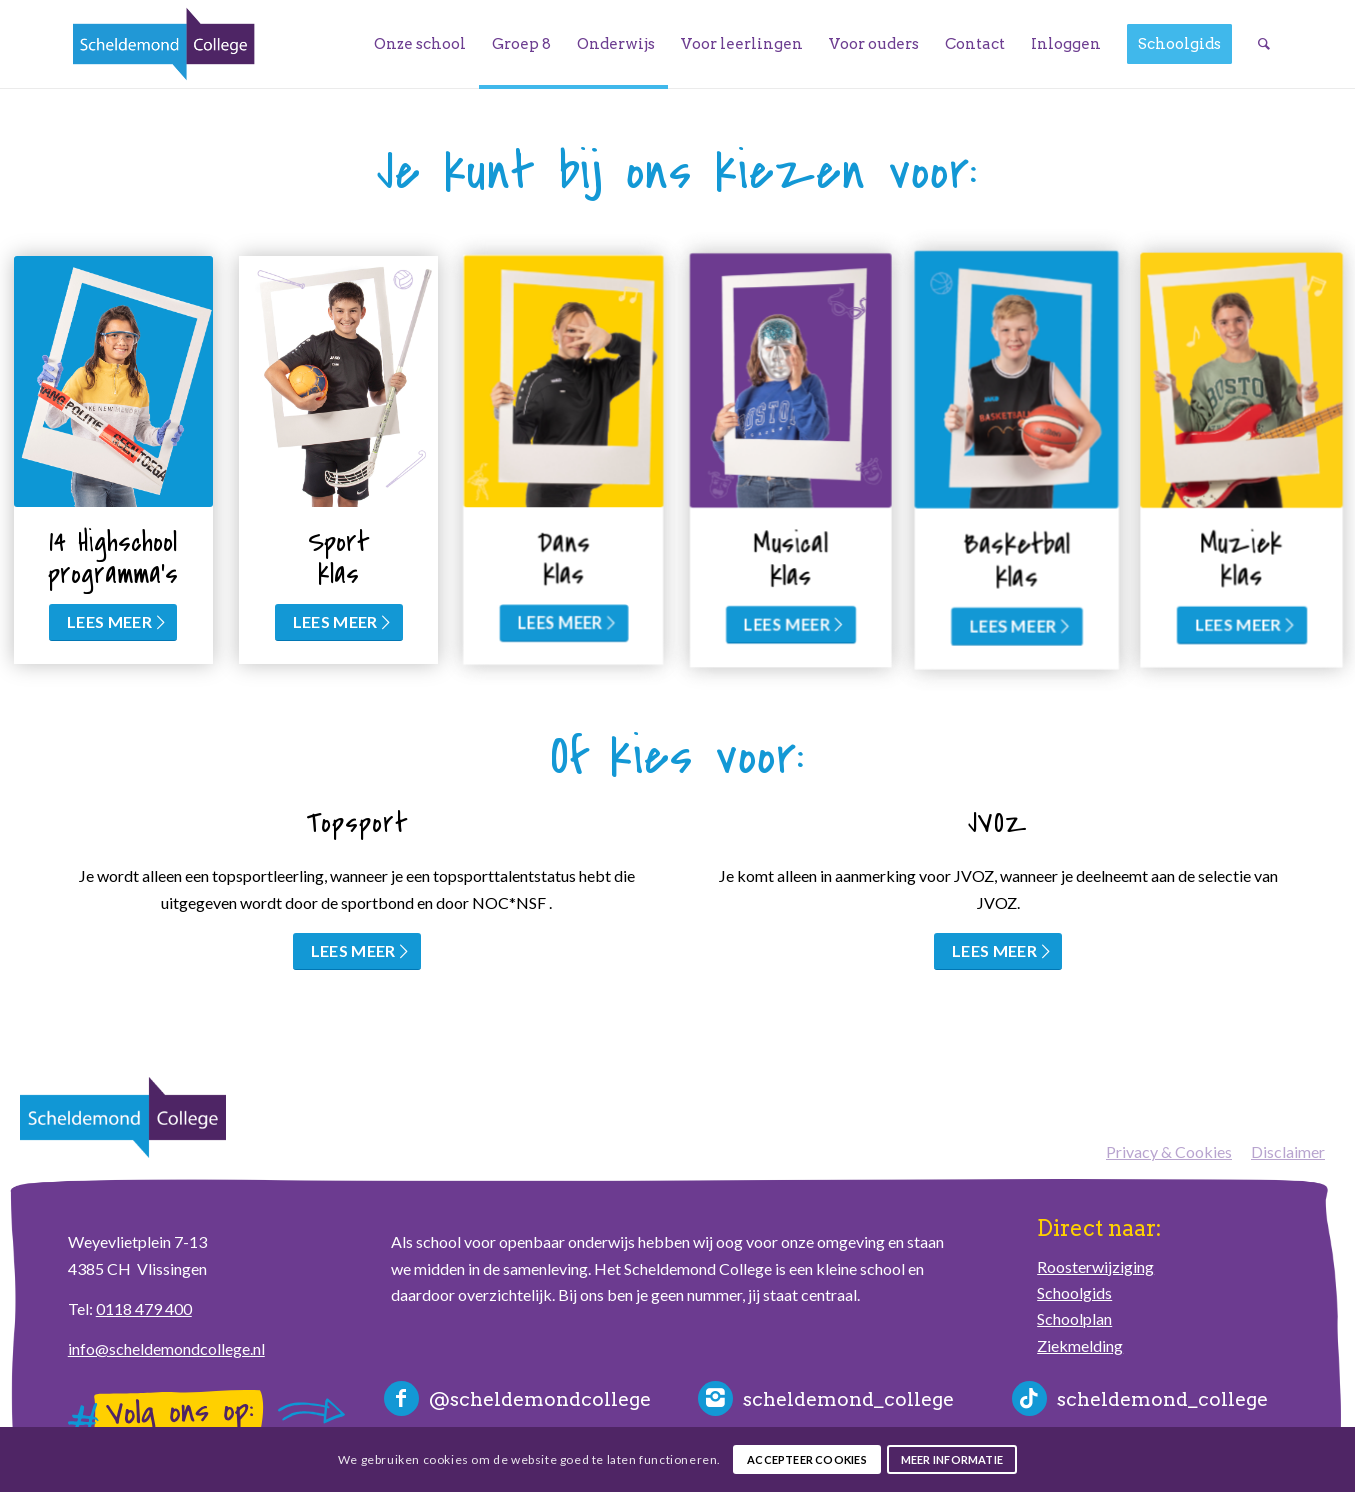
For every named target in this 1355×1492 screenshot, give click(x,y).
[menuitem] (420, 44)
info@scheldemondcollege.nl (166, 1348)
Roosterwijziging (1095, 1266)
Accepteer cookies (807, 1459)
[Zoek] (1264, 44)
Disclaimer (1288, 1151)
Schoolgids (1074, 1292)
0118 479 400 (144, 1308)
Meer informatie (952, 1459)
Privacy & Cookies (1169, 1151)
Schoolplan (1074, 1318)
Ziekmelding (1080, 1345)
